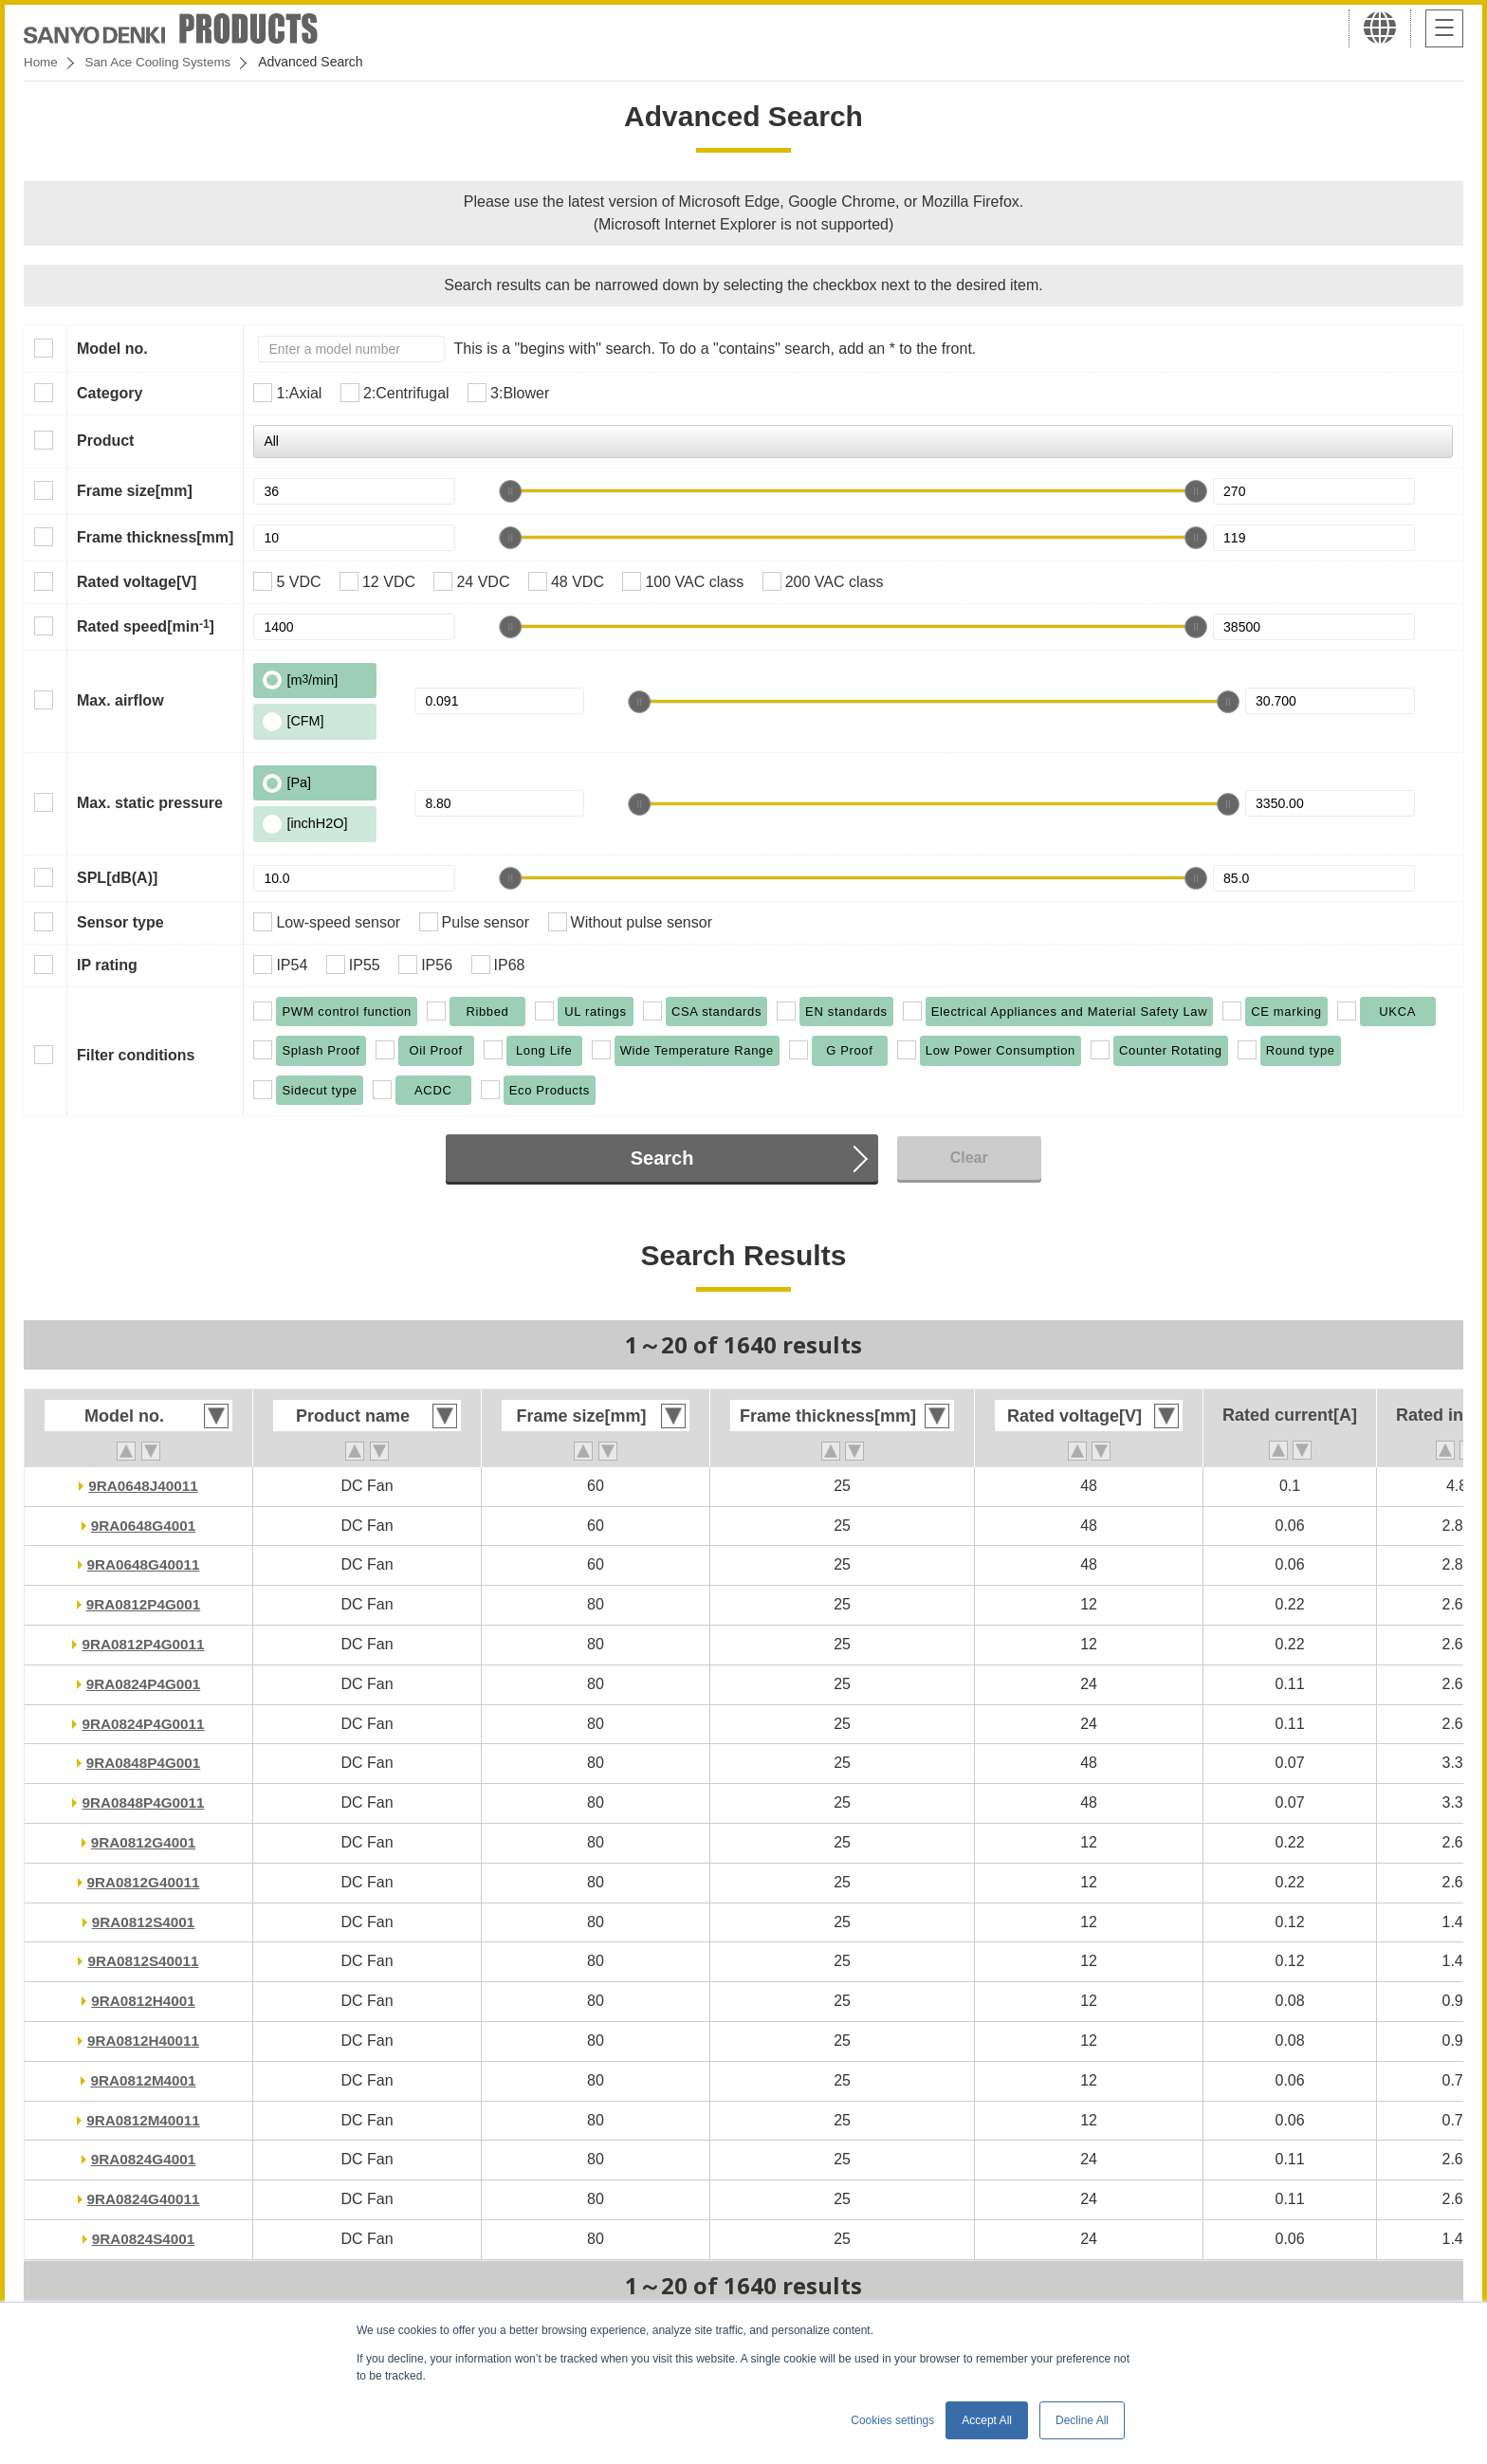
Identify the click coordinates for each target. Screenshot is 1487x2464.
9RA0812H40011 (143, 2040)
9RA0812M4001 (143, 2080)
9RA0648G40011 (143, 1564)
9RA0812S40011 (143, 1961)
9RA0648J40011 (143, 1486)
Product (105, 440)
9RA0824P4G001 (143, 1684)
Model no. (112, 348)
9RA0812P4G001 (143, 1604)
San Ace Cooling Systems (162, 61)
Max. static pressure (150, 803)
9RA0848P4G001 (143, 1763)
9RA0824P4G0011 (143, 1724)
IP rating (107, 965)
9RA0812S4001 (143, 1922)
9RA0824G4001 (143, 2159)
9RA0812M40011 (142, 2120)
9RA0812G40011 (143, 1882)
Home (41, 61)
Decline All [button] (1082, 2420)
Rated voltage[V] (136, 582)
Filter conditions (135, 1055)
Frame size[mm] (135, 491)
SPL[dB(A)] (117, 878)
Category (109, 393)
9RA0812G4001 (143, 1842)
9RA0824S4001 (143, 2239)
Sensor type (120, 922)
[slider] (510, 491)
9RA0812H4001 (143, 2001)
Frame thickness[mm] (155, 537)
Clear (969, 1157)
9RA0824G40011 (143, 2199)
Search (662, 1158)
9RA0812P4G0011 (143, 1644)
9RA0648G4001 (143, 1525)
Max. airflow (120, 700)
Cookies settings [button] (892, 2420)
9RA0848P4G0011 (143, 1802)
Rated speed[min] (145, 625)
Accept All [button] (987, 2420)
